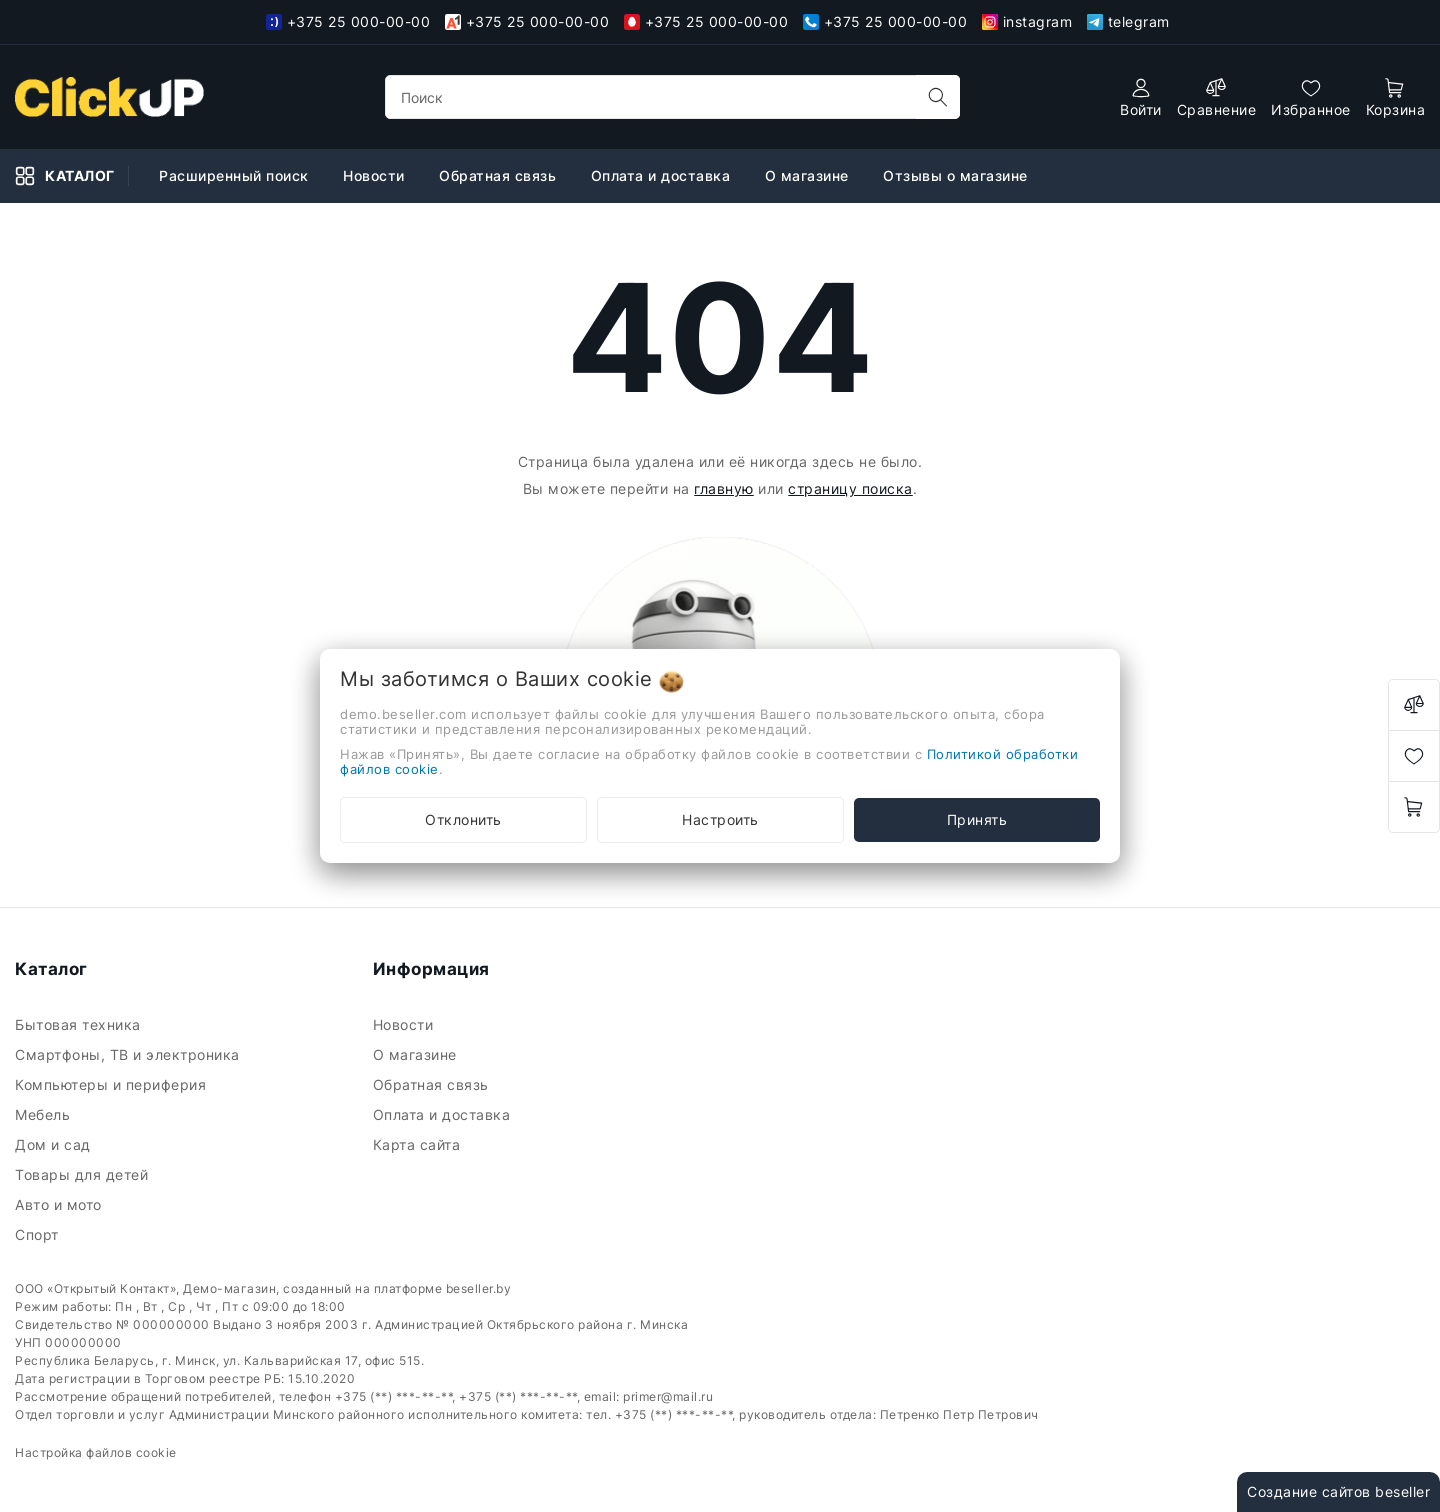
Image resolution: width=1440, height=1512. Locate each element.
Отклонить (463, 819)
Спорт (39, 1234)
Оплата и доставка (663, 175)
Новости (376, 175)
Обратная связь (500, 175)
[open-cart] (1396, 97)
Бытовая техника (80, 1024)
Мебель (45, 1114)
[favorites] (1311, 97)
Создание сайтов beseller (1338, 1491)
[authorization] (1141, 97)
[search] (938, 97)
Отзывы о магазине (957, 175)
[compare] (1217, 97)
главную (724, 488)
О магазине (809, 175)
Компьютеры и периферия (113, 1084)
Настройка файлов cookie (96, 1452)
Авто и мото (60, 1204)
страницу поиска (850, 488)
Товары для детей (84, 1174)
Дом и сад (55, 1144)
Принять (977, 819)
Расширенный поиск (236, 175)
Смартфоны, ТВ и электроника (129, 1054)
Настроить (720, 819)
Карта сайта (419, 1144)
